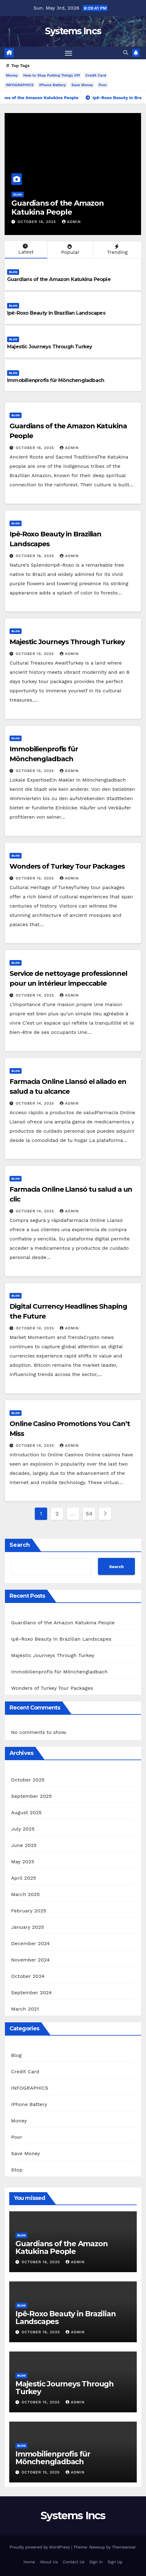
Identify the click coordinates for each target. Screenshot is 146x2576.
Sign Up (114, 2562)
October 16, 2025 (37, 222)
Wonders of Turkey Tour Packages (67, 866)
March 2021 (25, 2009)
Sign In (96, 2562)
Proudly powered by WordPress (40, 2547)
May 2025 (22, 1862)
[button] (125, 53)
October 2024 (27, 1976)
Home (29, 2562)
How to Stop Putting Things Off (51, 75)
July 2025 (22, 1829)
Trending (116, 249)
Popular (69, 249)
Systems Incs (73, 31)
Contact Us (74, 2562)
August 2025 (26, 1812)
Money (12, 75)
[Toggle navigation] (68, 53)
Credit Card (95, 75)
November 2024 (30, 1960)
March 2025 (25, 1894)
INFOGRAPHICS (20, 85)
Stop (16, 2170)
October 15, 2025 (35, 654)
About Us (49, 2562)
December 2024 (30, 1943)
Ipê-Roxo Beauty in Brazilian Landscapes (56, 313)
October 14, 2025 (35, 995)
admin (71, 222)
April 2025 (23, 1878)
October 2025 (27, 1780)
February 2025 (28, 1911)
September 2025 (31, 1796)
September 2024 (31, 1992)
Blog (17, 194)
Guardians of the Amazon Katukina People (57, 207)
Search (20, 1545)
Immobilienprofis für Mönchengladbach (55, 380)
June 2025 (24, 1845)
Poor (103, 85)
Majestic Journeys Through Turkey (49, 347)
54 (89, 1513)
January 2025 (27, 1927)
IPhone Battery (52, 85)
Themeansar (124, 2547)
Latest (25, 249)
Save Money (82, 85)
